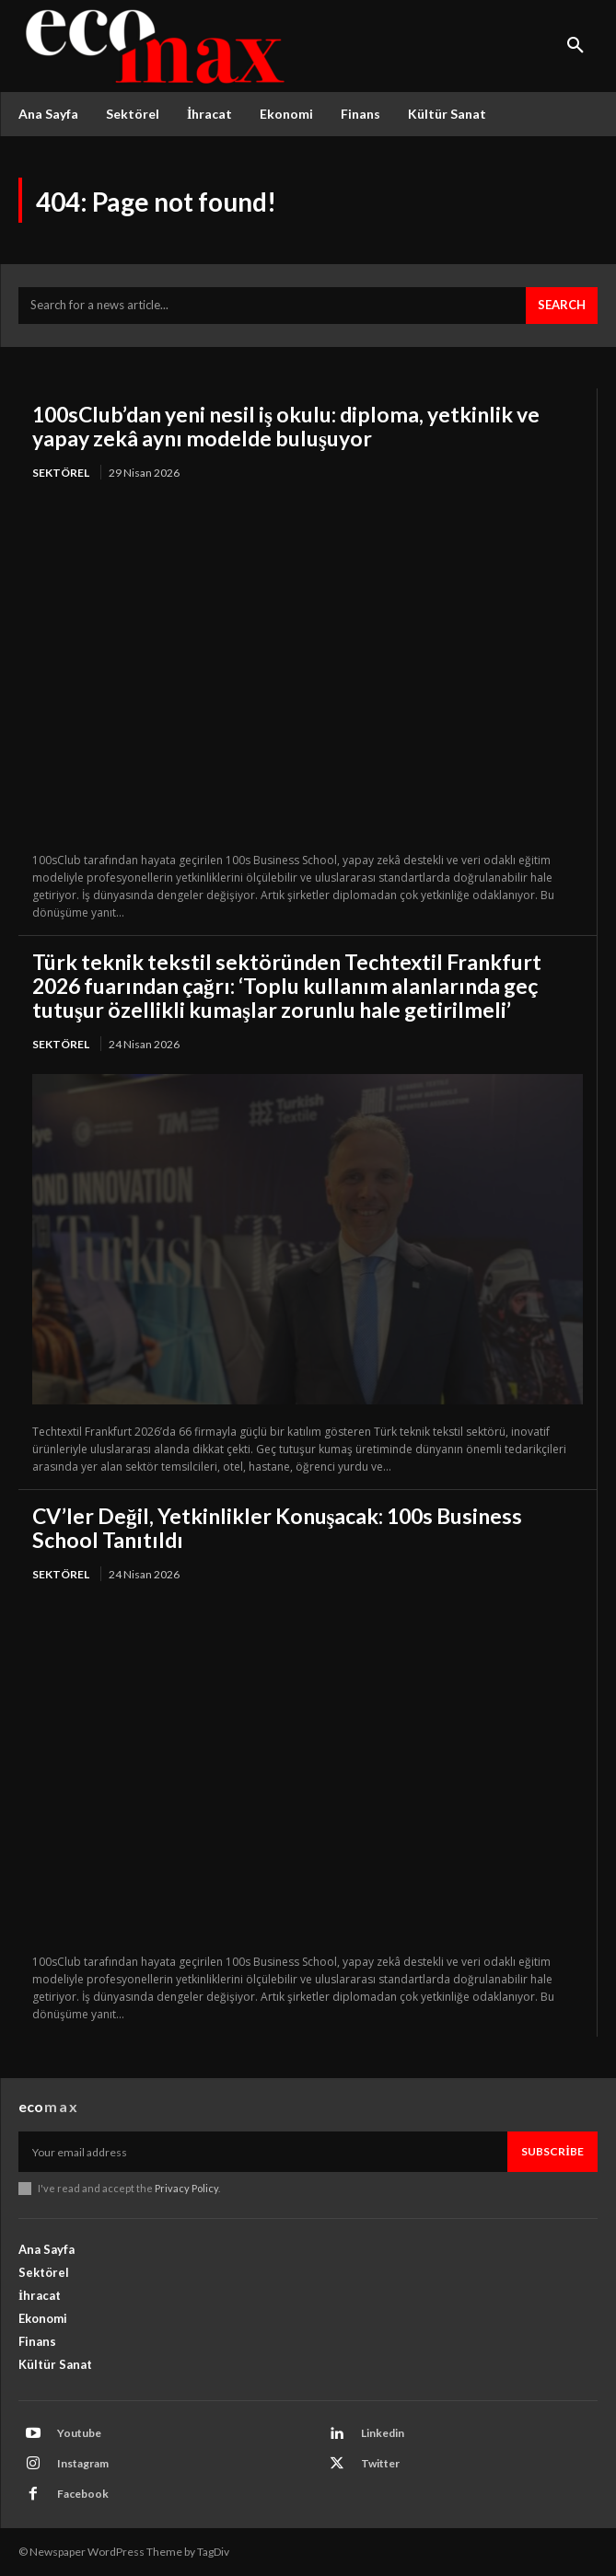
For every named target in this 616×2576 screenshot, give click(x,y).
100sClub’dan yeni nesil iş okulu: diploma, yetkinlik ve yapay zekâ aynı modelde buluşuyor (286, 426)
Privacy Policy (186, 2188)
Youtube (79, 2433)
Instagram (83, 2463)
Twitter (380, 2463)
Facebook (83, 2494)
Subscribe (552, 2151)
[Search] (562, 305)
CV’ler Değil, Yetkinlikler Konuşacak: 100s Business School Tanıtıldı (277, 1528)
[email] (262, 2151)
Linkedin (382, 2433)
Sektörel (60, 472)
